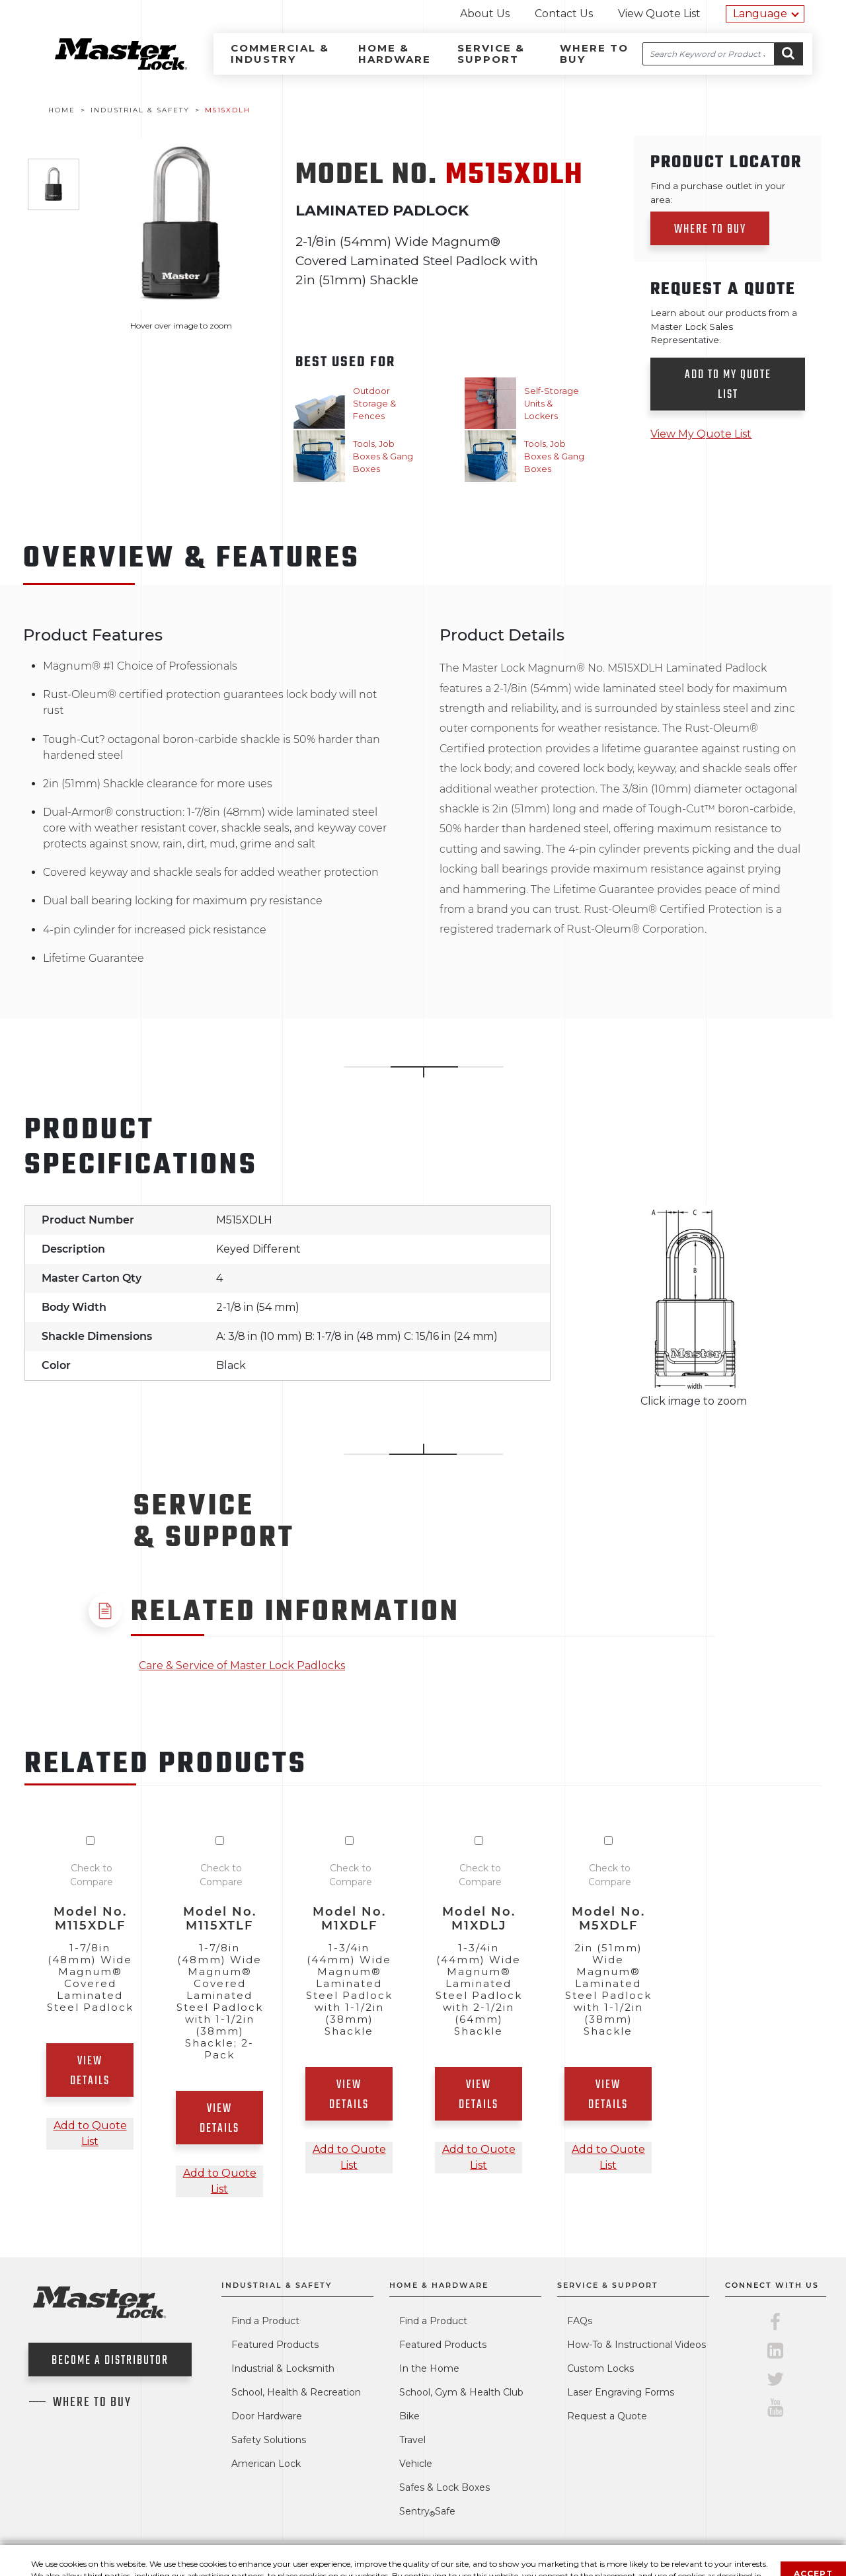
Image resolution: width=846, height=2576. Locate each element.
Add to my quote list (728, 385)
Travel (412, 2440)
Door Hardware (266, 2416)
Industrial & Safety (276, 2285)
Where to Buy (594, 53)
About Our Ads (638, 2558)
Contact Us (564, 13)
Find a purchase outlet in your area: (717, 192)
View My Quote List (700, 434)
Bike (409, 2416)
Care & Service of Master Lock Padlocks (242, 1665)
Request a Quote (607, 2416)
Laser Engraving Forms (620, 2392)
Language (760, 13)
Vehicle (415, 2464)
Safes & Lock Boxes (444, 2487)
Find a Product (265, 2321)
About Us (485, 13)
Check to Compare (91, 1875)
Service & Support (491, 53)
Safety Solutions (268, 2440)
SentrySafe (427, 2511)
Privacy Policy (458, 2558)
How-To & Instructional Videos (636, 2345)
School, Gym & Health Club (461, 2392)
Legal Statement (546, 2558)
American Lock (266, 2464)
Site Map (709, 2558)
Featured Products (275, 2345)
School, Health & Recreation (296, 2392)
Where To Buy (92, 2403)
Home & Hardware (394, 53)
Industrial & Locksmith (282, 2368)
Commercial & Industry (280, 53)
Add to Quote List (90, 2133)
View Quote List (659, 13)
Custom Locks (600, 2368)
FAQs (579, 2321)
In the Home (429, 2368)
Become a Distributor (110, 2360)
